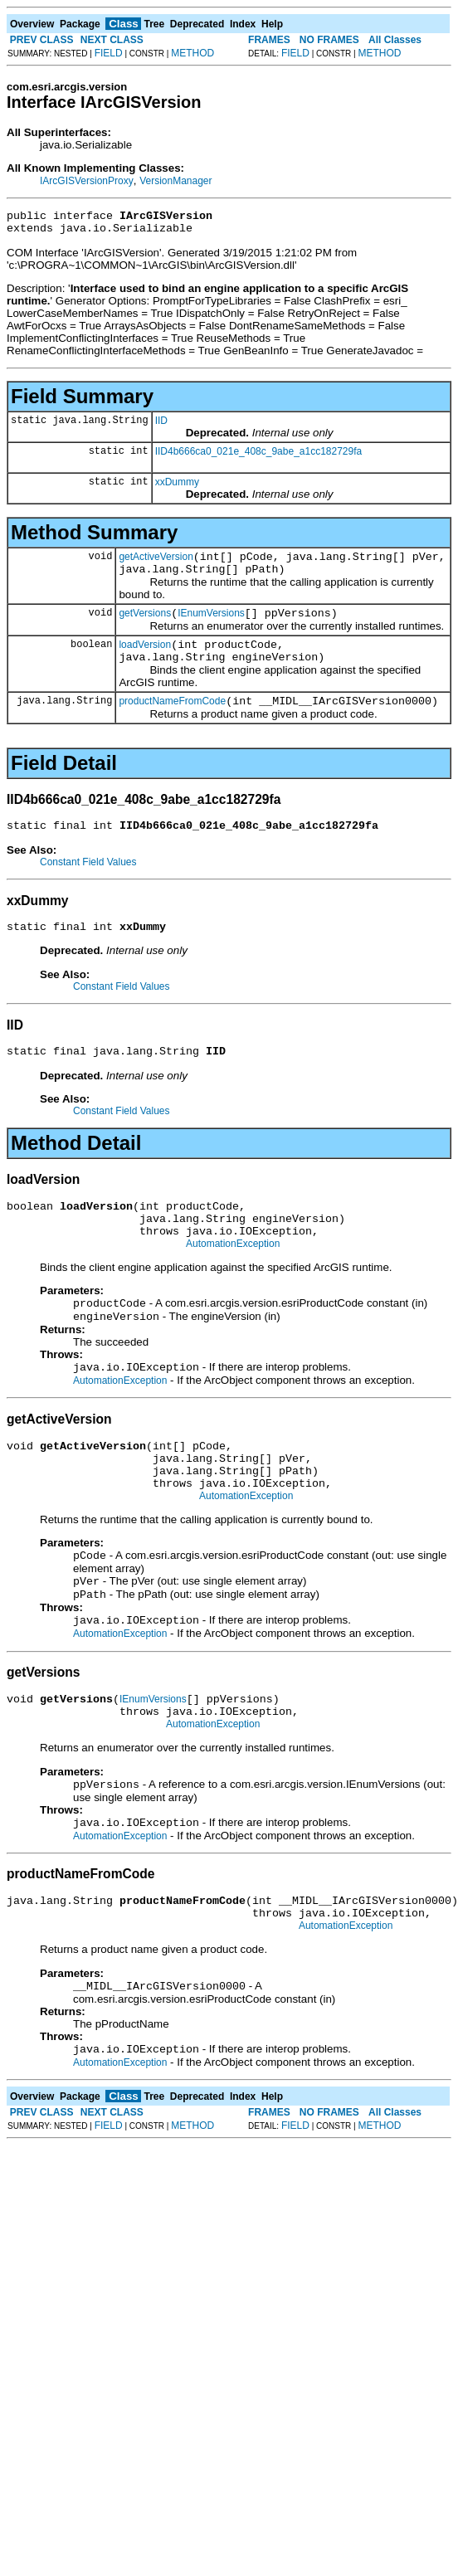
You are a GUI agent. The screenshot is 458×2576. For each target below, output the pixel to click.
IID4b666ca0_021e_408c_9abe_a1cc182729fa (259, 456)
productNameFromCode (172, 721)
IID (161, 425)
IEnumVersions (211, 625)
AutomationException (233, 1281)
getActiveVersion (155, 564)
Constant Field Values (88, 884)
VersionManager (175, 181)
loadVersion (145, 659)
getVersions (145, 625)
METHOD (192, 53)
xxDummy (177, 487)
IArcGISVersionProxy (87, 181)
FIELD (109, 53)
